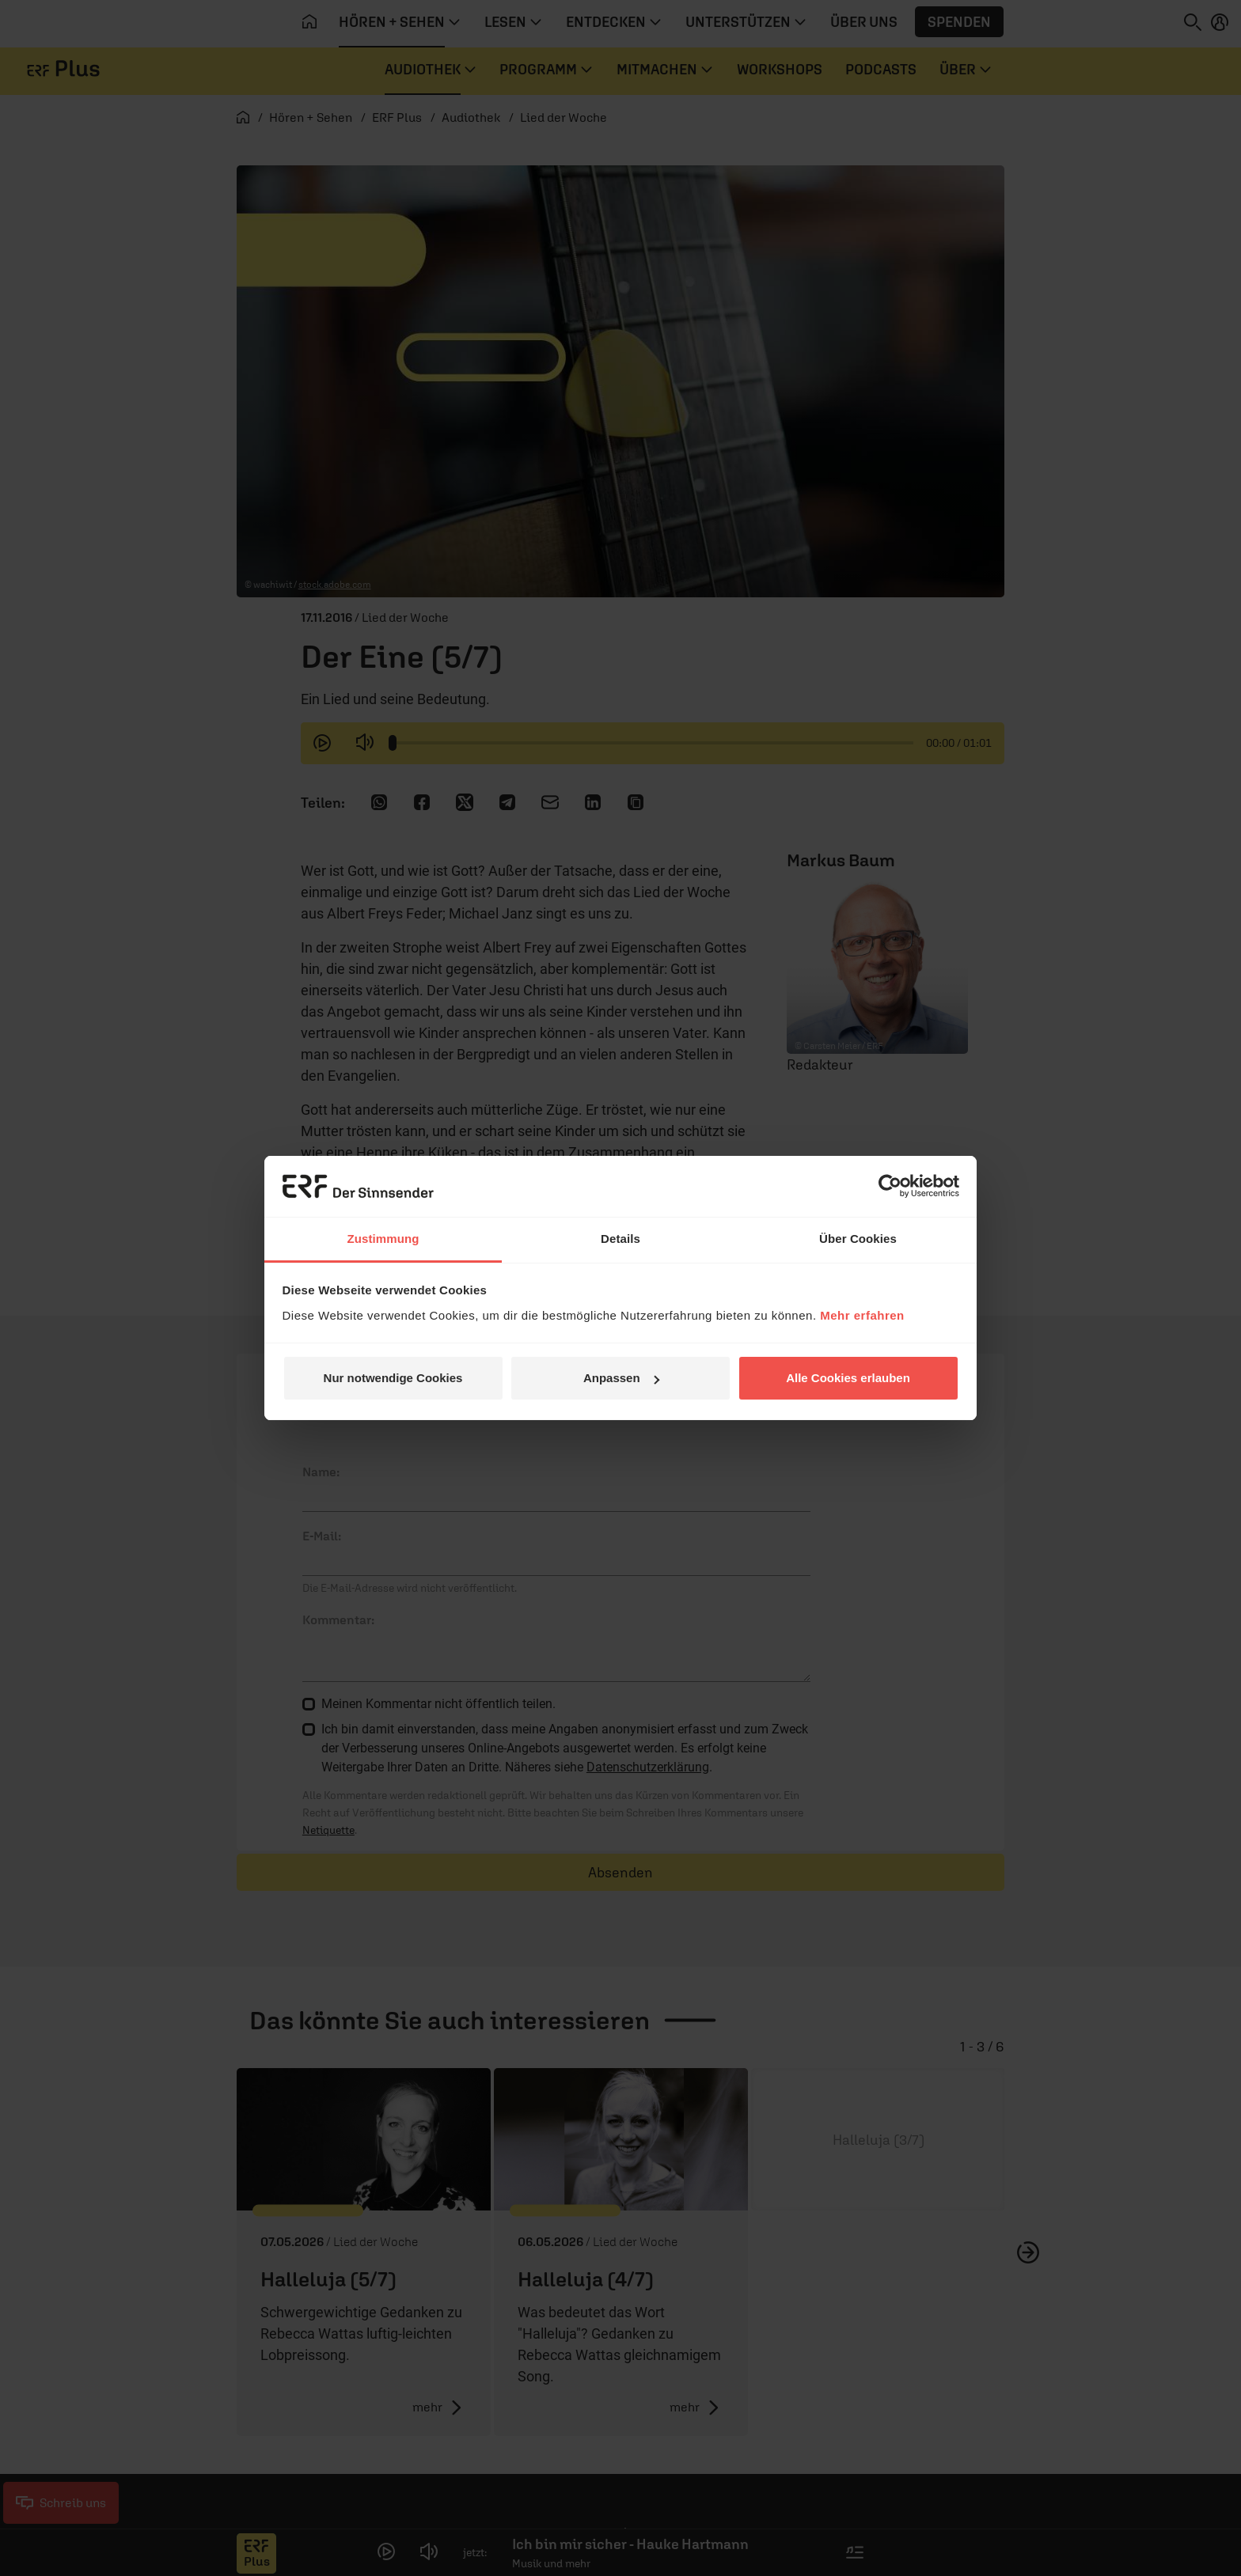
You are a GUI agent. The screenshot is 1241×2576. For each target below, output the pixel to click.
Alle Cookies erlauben (848, 1378)
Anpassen (621, 1378)
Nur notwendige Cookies (393, 1378)
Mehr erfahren (862, 1315)
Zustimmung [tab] (383, 1238)
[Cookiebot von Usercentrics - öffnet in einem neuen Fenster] (890, 1186)
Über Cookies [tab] (858, 1238)
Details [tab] (620, 1238)
